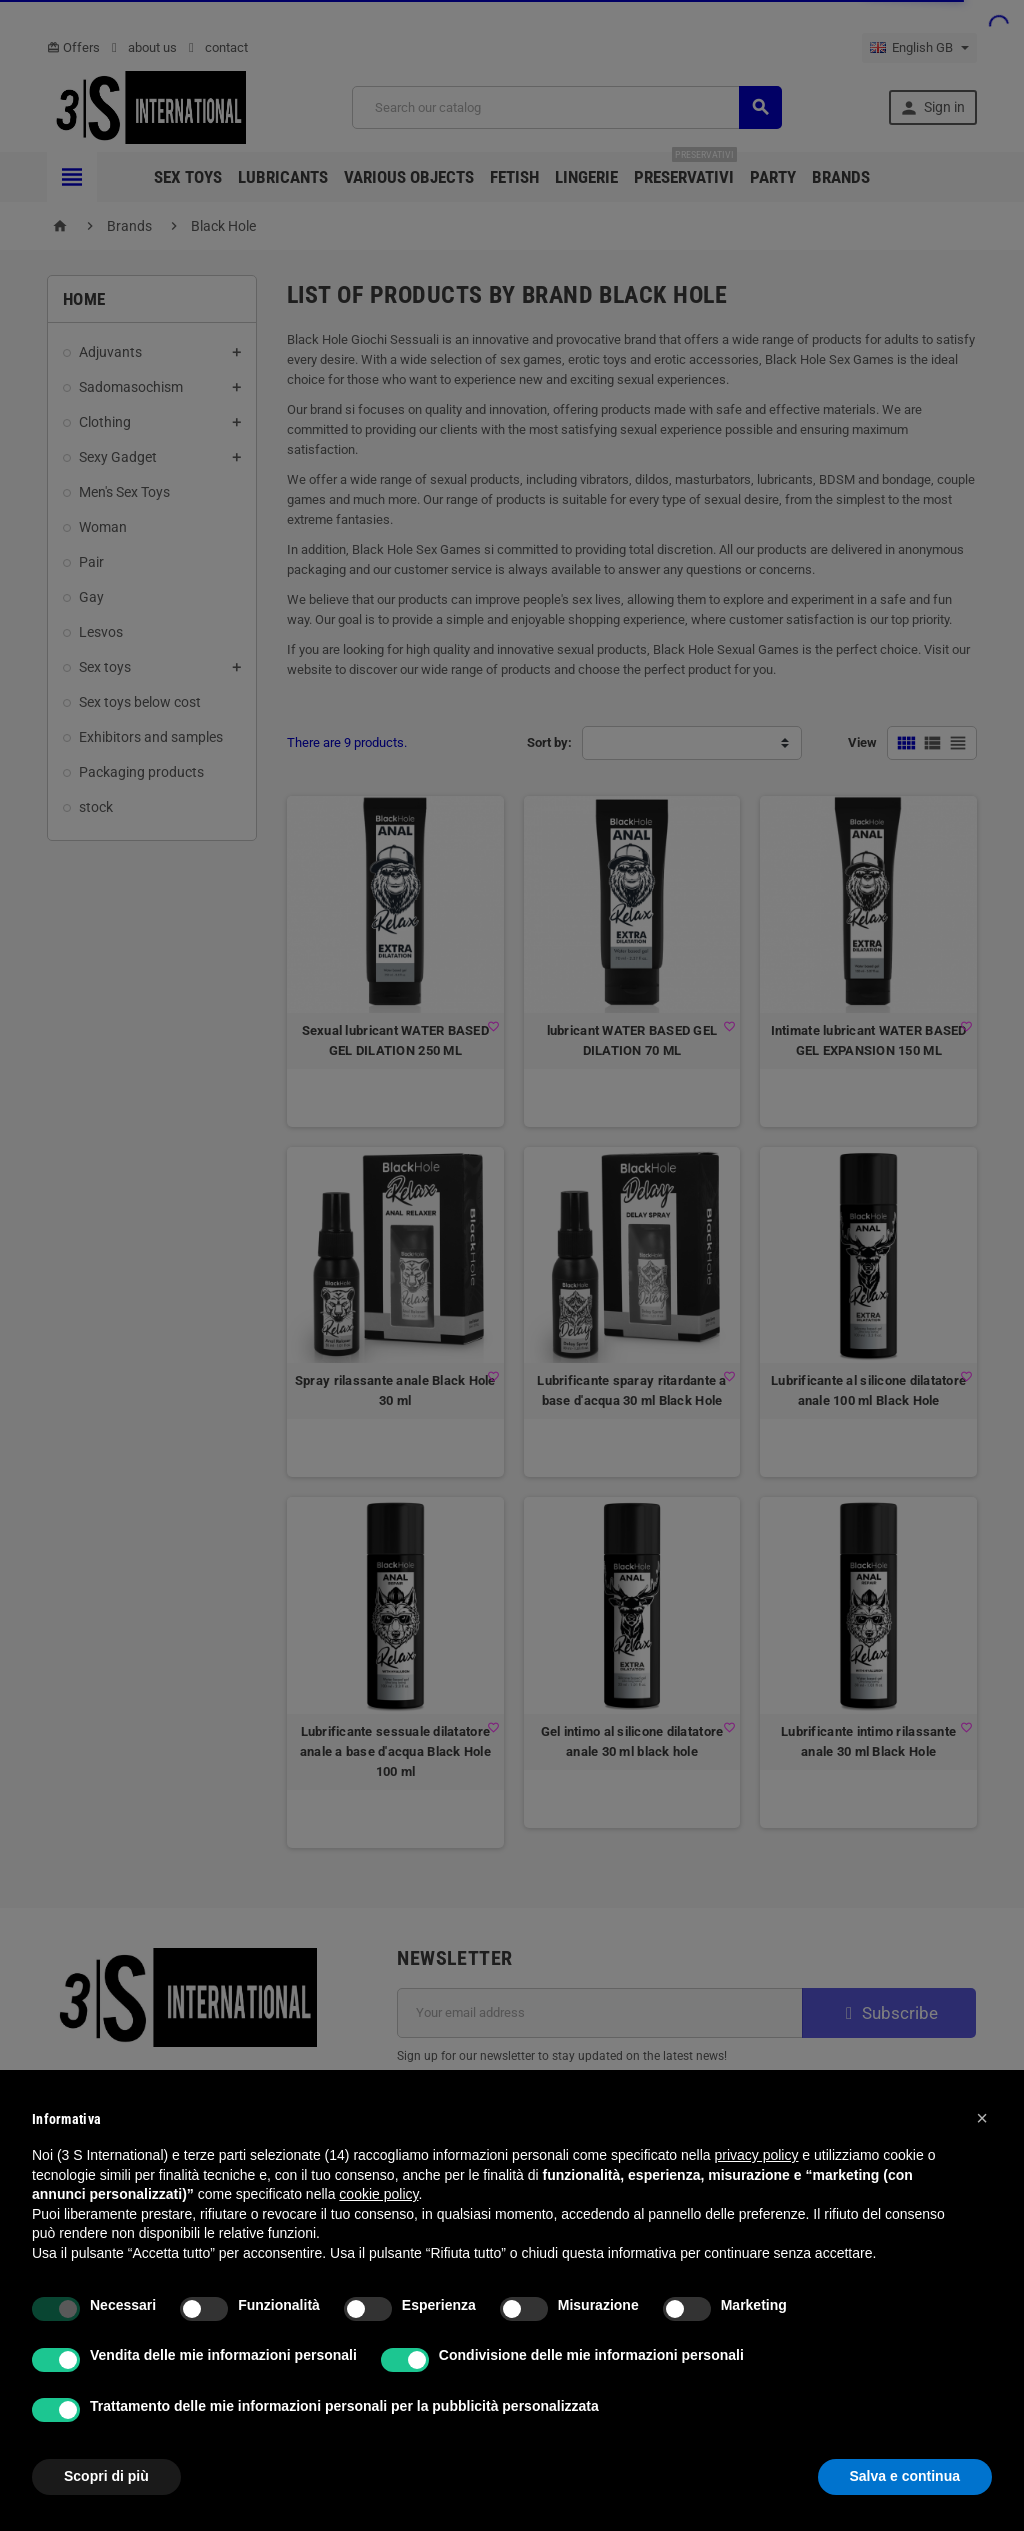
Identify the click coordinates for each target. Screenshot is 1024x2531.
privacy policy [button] (756, 2155)
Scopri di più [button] (106, 2476)
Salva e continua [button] (905, 2476)
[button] (982, 2118)
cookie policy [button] (378, 2194)
